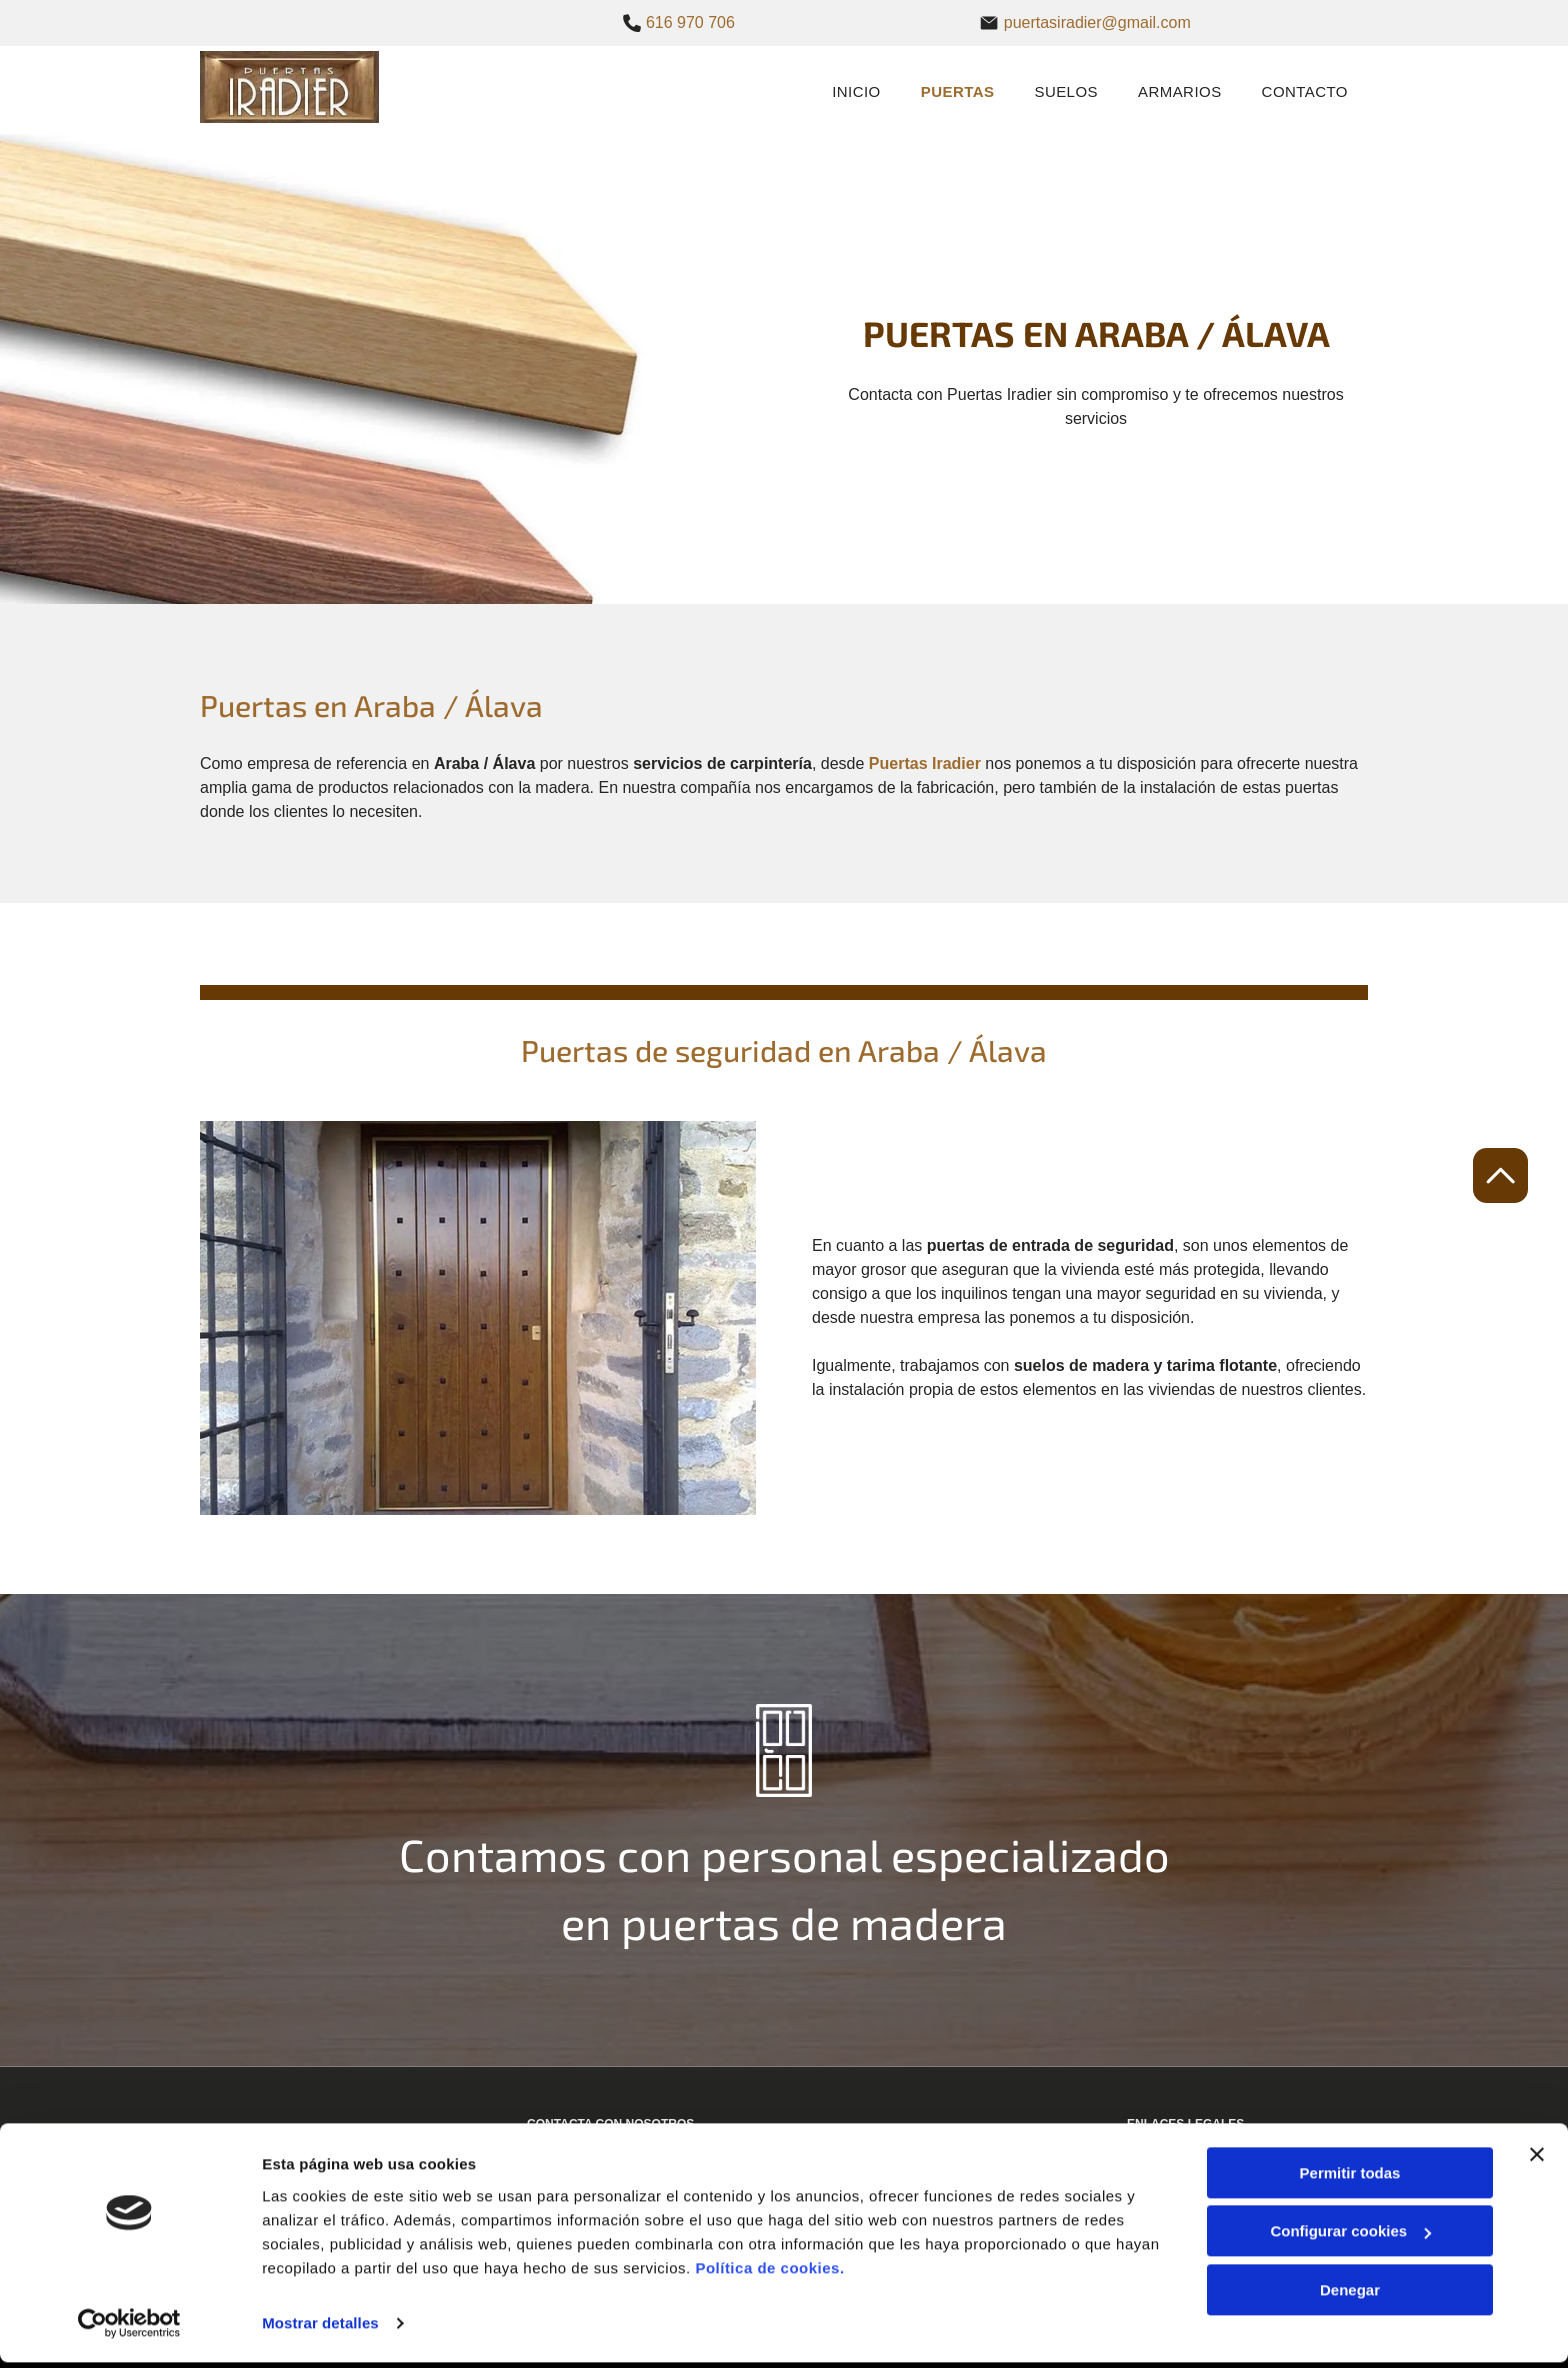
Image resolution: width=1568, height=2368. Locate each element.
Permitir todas (1350, 2178)
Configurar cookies (1350, 2236)
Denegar (1350, 2295)
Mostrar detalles (320, 2328)
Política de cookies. (769, 2273)
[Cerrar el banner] (1537, 2160)
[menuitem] (856, 90)
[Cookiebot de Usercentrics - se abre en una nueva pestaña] (129, 2329)
